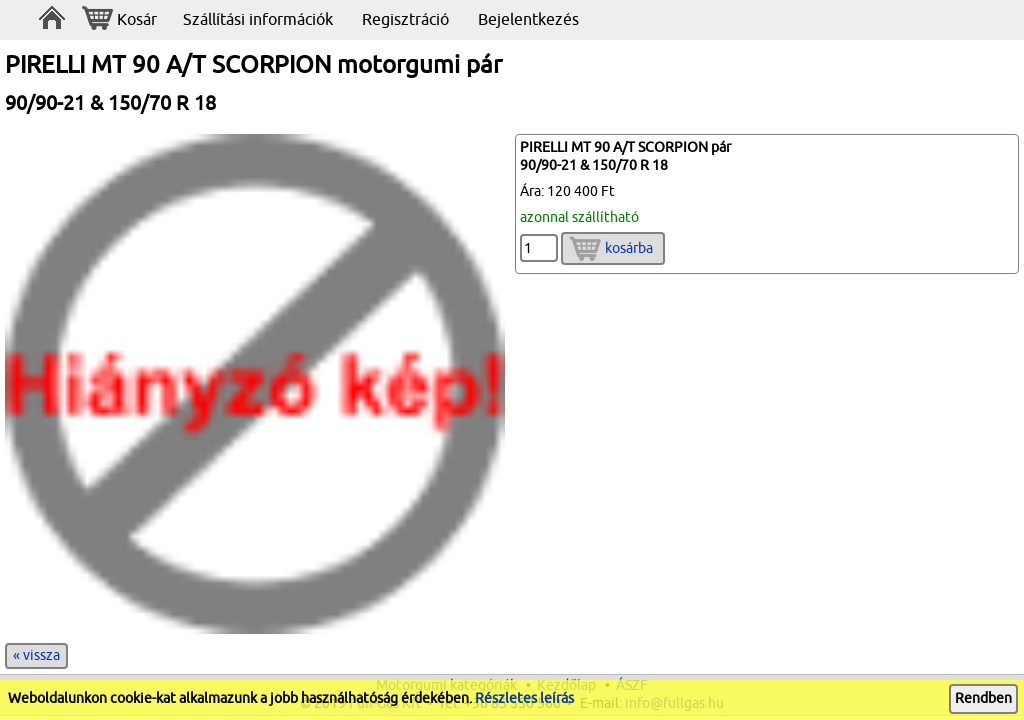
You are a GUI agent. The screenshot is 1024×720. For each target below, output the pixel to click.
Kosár (119, 20)
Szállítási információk (258, 20)
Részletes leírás (524, 698)
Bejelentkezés (528, 20)
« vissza (36, 655)
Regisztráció (405, 20)
